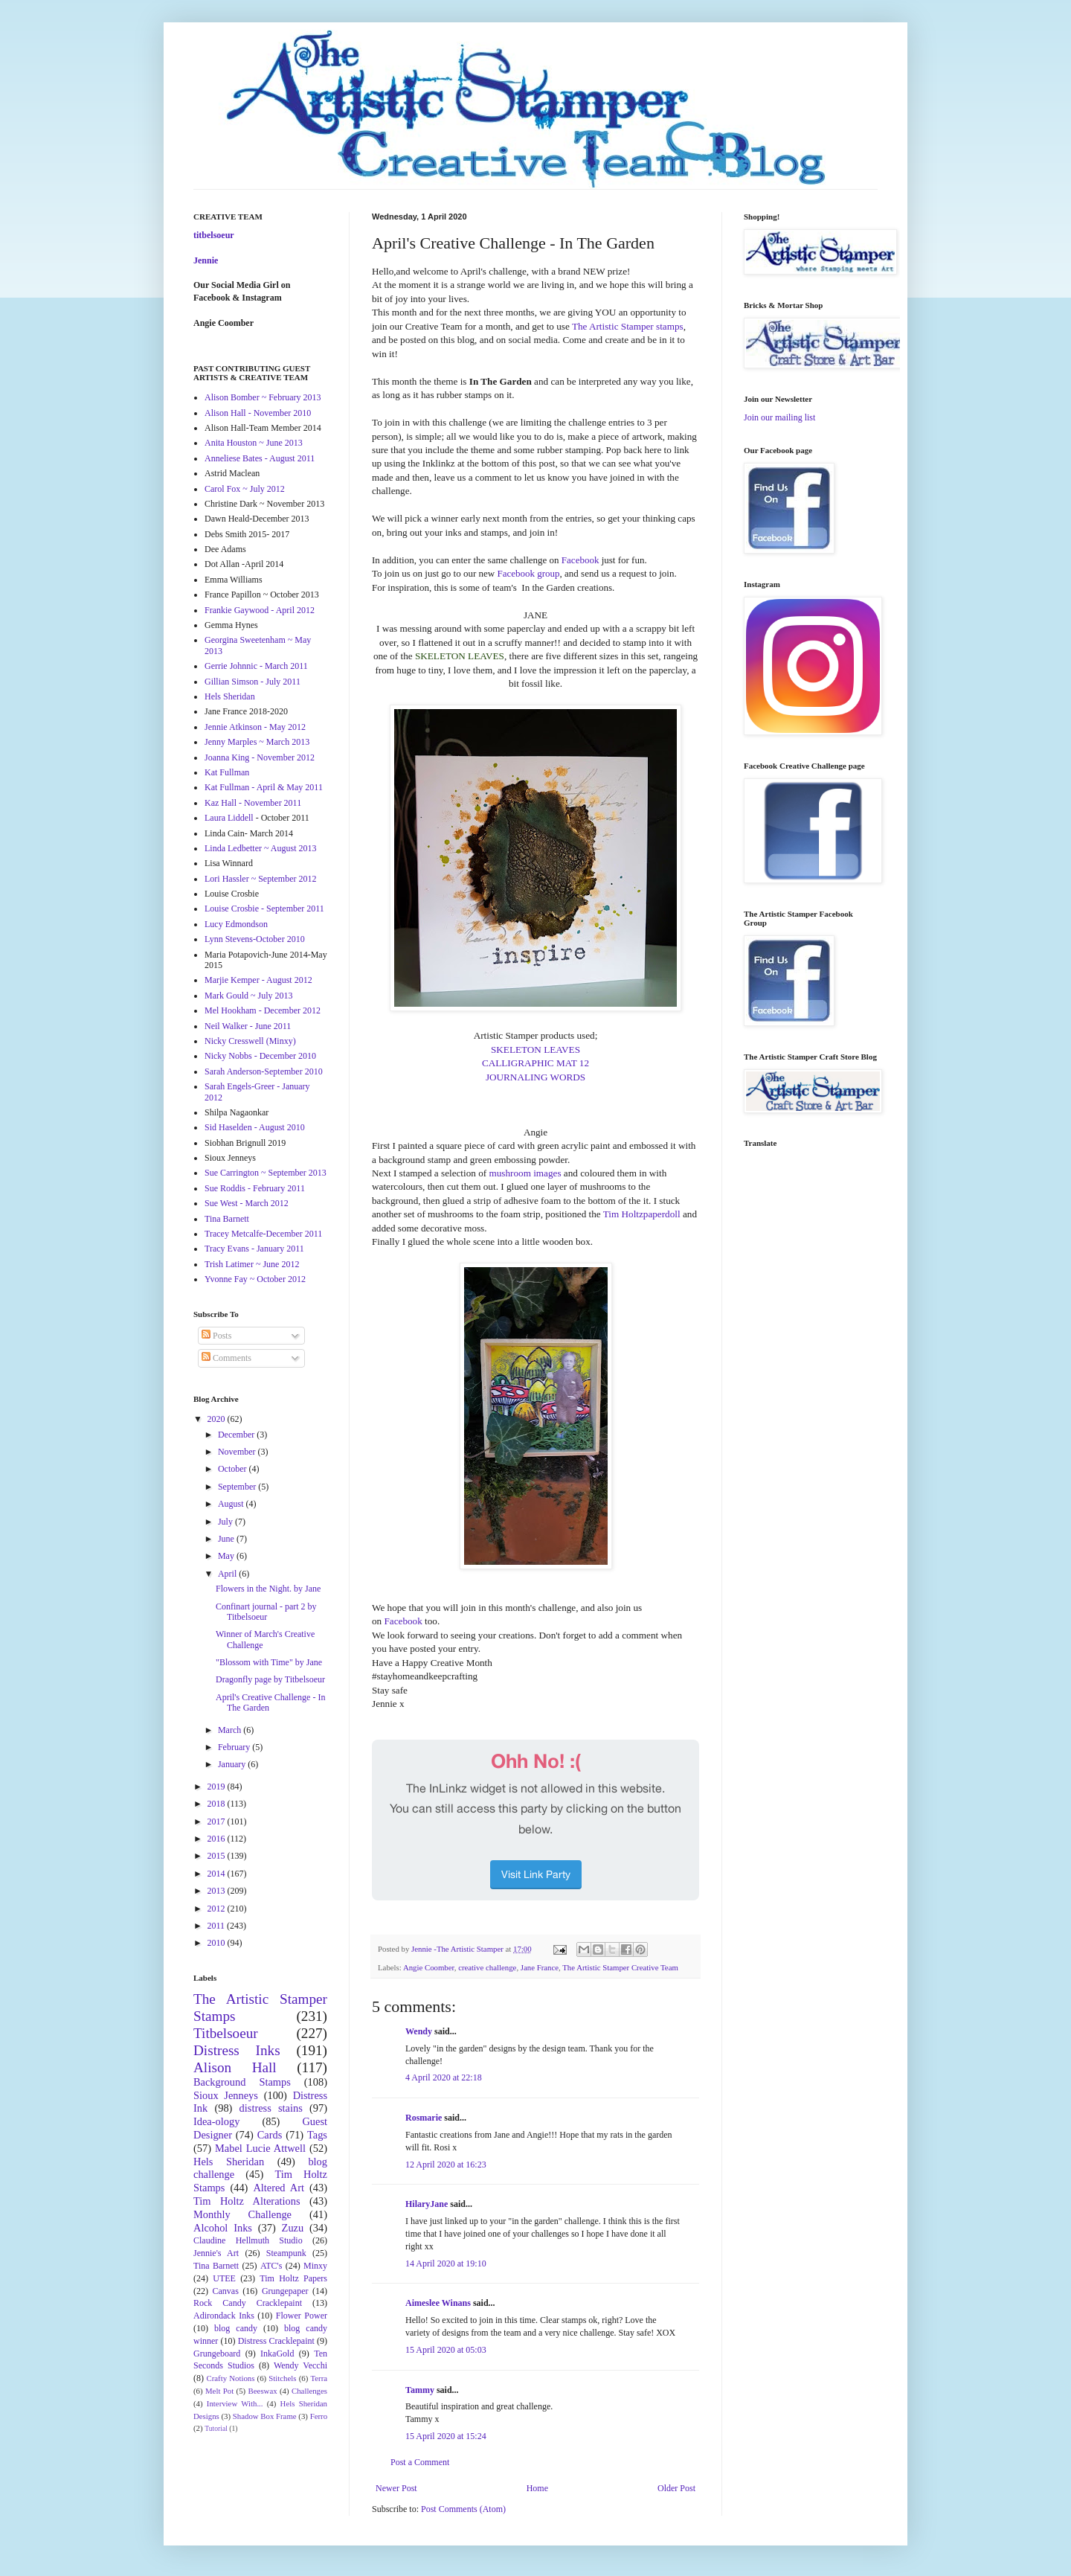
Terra (318, 2378)
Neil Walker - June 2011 (248, 1026)
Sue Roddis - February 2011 (255, 1188)
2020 (218, 1419)
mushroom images (525, 1173)
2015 (218, 1856)
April (228, 1574)
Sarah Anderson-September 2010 (264, 1071)
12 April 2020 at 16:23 (445, 2164)
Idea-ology (216, 2121)
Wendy (418, 2031)
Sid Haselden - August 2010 (255, 1127)
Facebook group (528, 573)
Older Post (676, 2488)
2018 (218, 1803)
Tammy (419, 2390)
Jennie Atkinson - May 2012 (255, 727)
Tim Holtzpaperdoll (642, 1214)
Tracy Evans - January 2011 (254, 1248)
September (238, 1486)
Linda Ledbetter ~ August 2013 (260, 848)
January (233, 1764)
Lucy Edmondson (236, 924)
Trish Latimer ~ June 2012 (252, 1264)
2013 (218, 1890)
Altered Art (278, 2188)
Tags (317, 2135)
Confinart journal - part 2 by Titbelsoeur (266, 1611)
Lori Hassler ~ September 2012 (260, 879)
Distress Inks (236, 2050)
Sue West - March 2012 (247, 1203)
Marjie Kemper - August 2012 (258, 980)
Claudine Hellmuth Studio (248, 2240)
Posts (216, 1335)
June (227, 1539)
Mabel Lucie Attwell (260, 2148)
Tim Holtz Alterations (246, 2201)
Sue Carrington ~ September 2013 (266, 1172)
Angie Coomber (428, 1967)
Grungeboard (216, 2353)
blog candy (235, 2328)
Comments (226, 1358)
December (237, 1434)
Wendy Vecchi (300, 2365)
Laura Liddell (229, 818)
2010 (218, 1943)
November (238, 1451)
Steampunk (286, 2253)
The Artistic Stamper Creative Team (620, 1967)
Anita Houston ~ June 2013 (254, 443)
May (227, 1556)
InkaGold (277, 2353)
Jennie (205, 260)
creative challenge (487, 1967)
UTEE (224, 2278)
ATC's (271, 2266)
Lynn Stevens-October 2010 (255, 939)
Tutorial (216, 2428)
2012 (218, 1908)
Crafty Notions (230, 2378)
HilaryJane (426, 2204)
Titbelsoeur (225, 2033)
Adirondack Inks (223, 2315)
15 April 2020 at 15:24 (445, 2436)
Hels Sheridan (230, 696)
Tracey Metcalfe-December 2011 (263, 1233)
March (230, 1730)
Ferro (318, 2416)
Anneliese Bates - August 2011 (260, 458)
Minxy (315, 2266)
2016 (218, 1838)
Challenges (309, 2390)
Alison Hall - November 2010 (258, 413)
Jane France (540, 1967)
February (235, 1747)
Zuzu (293, 2228)
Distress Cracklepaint (276, 2341)
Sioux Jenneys (225, 2095)
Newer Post (396, 2488)
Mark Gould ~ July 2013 (249, 995)
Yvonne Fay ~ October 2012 (255, 1279)
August (232, 1504)
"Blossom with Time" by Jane (269, 1662)
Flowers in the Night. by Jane (268, 1588)
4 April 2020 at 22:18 (443, 2077)
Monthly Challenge (242, 2214)
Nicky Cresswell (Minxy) (250, 1041)
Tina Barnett (227, 1219)
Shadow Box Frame (265, 2416)
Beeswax (262, 2390)
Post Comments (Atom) (463, 2509)
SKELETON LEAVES (535, 1049)
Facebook (580, 559)
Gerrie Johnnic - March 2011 (256, 666)
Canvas (226, 2291)
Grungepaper (285, 2291)
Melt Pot (219, 2390)
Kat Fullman (227, 772)
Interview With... (235, 2403)
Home (537, 2488)
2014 (218, 1873)
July (226, 1521)
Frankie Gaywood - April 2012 (260, 610)
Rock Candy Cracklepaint (247, 2303)
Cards (270, 2135)
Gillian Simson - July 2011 (252, 681)
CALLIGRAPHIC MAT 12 (535, 1062)
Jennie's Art (216, 2253)
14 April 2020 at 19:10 (445, 2263)
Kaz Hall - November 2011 (253, 803)
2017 (218, 1821)
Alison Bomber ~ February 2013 (263, 397)
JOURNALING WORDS (535, 1077)
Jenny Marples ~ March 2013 (257, 742)
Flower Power (301, 2315)
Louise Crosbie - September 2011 (264, 908)
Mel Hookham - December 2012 (263, 1010)
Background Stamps (242, 2082)
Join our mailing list (779, 417)
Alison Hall (235, 2067)
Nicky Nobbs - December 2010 (260, 1056)
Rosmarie (423, 2117)
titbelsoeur (213, 235)
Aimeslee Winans (438, 2303)
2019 (218, 1786)
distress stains (271, 2108)
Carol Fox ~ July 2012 (245, 489)
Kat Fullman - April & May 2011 (264, 787)
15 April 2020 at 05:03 (445, 2350)
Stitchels (282, 2378)
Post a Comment (419, 2462)
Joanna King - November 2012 (260, 757)
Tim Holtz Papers (293, 2278)
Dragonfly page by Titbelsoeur (270, 1679)
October (233, 1469)
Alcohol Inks (222, 2228)
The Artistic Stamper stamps (628, 326)
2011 (218, 1925)
